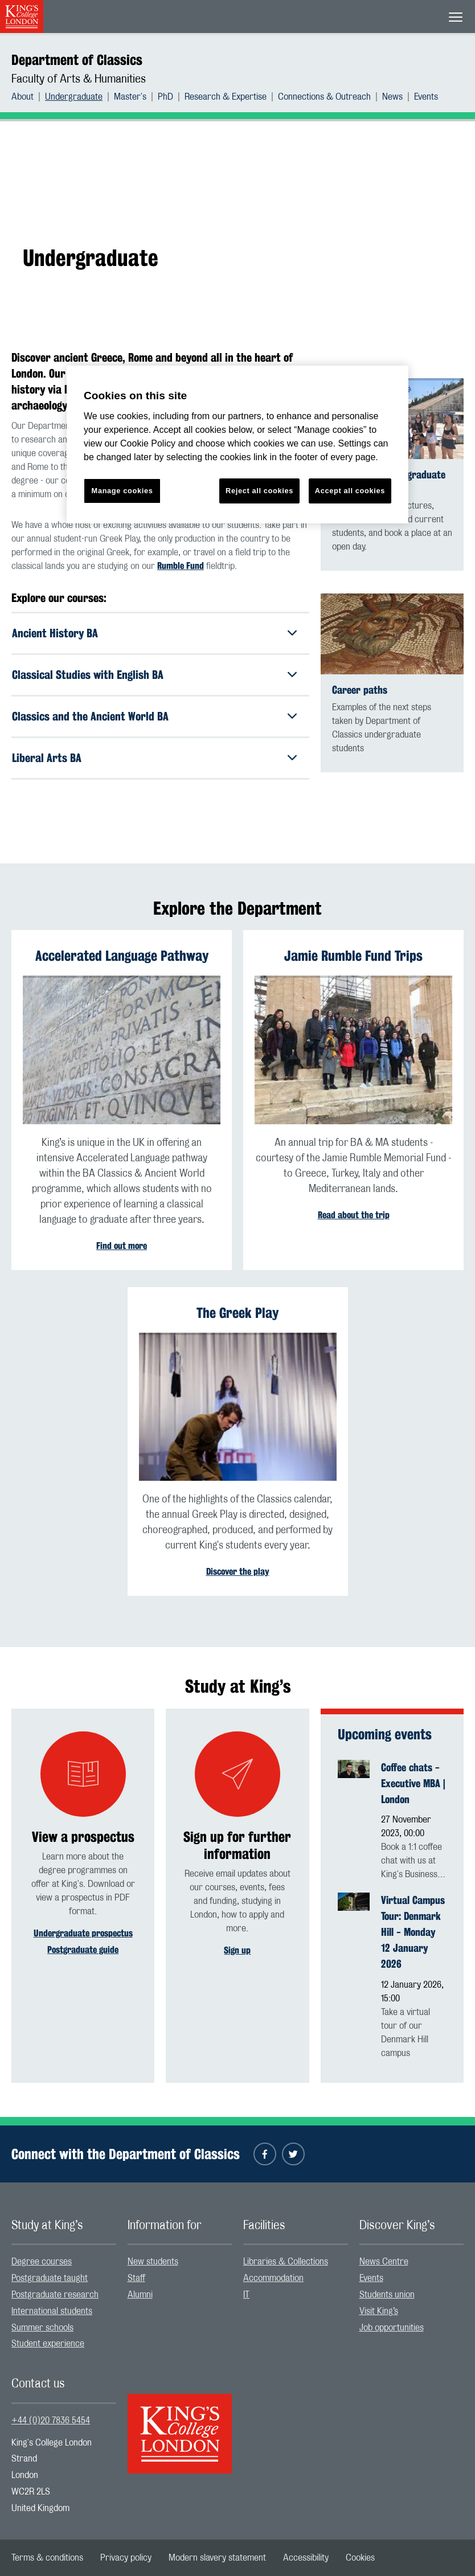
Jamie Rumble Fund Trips (353, 955)
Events (426, 96)
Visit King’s (378, 2311)
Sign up (237, 1950)
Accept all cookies (350, 490)
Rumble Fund (180, 565)
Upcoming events (385, 1734)
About (22, 96)
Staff (136, 2278)
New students (153, 2261)
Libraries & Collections (285, 2261)
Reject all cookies (259, 490)
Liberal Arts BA (46, 758)
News (392, 96)
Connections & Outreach (324, 96)
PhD (165, 96)
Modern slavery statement (217, 2557)
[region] (237, 444)
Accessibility (306, 2557)
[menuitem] (28, 97)
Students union (387, 2294)
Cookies (360, 2557)
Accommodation (273, 2278)
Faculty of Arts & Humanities (78, 79)
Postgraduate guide (82, 1949)
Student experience (47, 2343)
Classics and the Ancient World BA (90, 716)
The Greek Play (237, 1312)
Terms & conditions (47, 2557)
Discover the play (237, 1571)
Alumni (140, 2294)
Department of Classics (76, 59)
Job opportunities (391, 2327)
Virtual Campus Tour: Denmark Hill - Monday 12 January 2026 (413, 1932)
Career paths (359, 690)
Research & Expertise (226, 96)
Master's (130, 96)
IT (246, 2294)
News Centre (383, 2261)
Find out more (121, 1245)
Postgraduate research (55, 2294)
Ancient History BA (55, 633)
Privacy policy (125, 2557)
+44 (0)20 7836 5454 (50, 2420)
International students (51, 2311)
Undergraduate (74, 96)
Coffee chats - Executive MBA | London (413, 1783)
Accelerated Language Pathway (121, 955)
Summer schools (42, 2327)
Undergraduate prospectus (83, 1933)
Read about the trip (354, 1215)
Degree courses (41, 2261)
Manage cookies (122, 490)
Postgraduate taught (49, 2278)
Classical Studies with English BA (87, 674)
